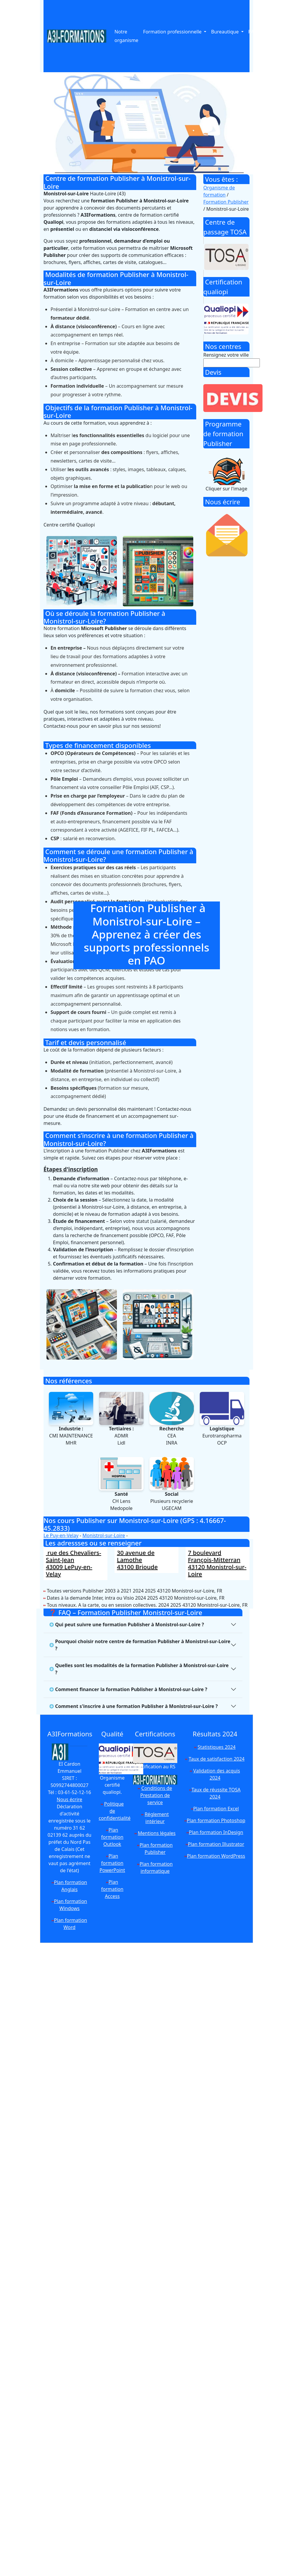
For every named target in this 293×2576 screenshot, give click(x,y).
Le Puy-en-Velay (61, 1535)
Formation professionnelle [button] (173, 31)
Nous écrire (69, 1799)
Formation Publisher (226, 202)
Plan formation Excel (216, 1808)
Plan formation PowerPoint (112, 1863)
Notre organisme (127, 36)
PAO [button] (253, 31)
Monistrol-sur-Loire (104, 1535)
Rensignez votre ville (226, 355)
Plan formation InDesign (216, 1832)
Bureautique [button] (225, 31)
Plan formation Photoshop (216, 1820)
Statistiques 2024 (217, 1747)
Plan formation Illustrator (216, 1844)
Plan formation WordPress (216, 1856)
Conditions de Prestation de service (156, 1795)
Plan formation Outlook (112, 1837)
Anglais (275, 31)
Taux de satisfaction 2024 (217, 1759)
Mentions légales (157, 1833)
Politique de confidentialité (115, 1811)
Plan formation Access (112, 1889)
